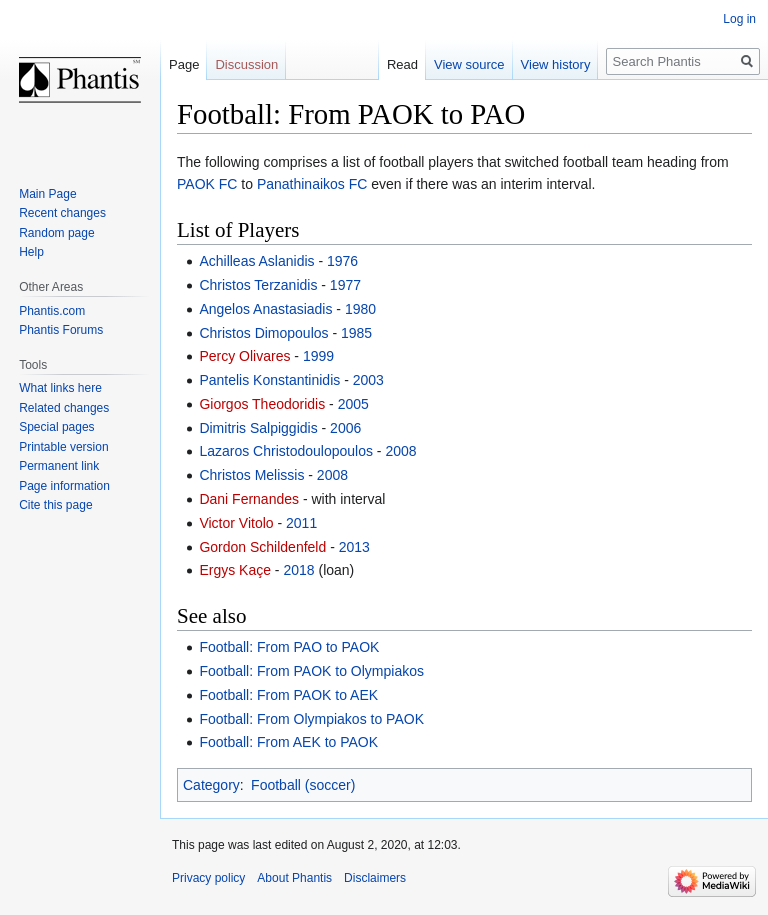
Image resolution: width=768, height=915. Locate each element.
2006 (345, 428)
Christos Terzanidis (258, 285)
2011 (301, 523)
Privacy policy (208, 878)
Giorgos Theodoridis (262, 404)
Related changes (64, 408)
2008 (400, 451)
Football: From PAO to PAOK (289, 647)
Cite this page (55, 505)
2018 (298, 570)
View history (556, 64)
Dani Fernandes (249, 499)
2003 (368, 380)
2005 (353, 404)
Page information (64, 486)
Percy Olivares (244, 356)
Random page (56, 233)
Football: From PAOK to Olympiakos (311, 671)
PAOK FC (207, 184)
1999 (318, 356)
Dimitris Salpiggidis (258, 428)
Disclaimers (375, 878)
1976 (342, 261)
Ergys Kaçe (235, 570)
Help (31, 252)
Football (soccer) (303, 785)
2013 (354, 547)
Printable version (63, 447)
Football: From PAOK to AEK (288, 695)
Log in (739, 19)
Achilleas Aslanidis (256, 261)
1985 (356, 333)
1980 (360, 309)
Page (184, 64)
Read (402, 64)
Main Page (47, 194)
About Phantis (294, 878)
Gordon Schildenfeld (262, 547)
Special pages (56, 427)
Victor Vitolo (236, 523)
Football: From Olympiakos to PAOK (311, 719)
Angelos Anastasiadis (265, 309)
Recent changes (62, 213)
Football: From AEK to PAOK (288, 742)
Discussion (246, 64)
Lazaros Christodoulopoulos (286, 451)
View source (469, 64)
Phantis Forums (61, 330)
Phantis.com (52, 311)
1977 (345, 285)
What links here (60, 388)
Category (211, 785)
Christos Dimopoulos (263, 333)
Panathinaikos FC (312, 184)
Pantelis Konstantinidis (269, 380)
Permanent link (59, 466)
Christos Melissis (251, 475)
